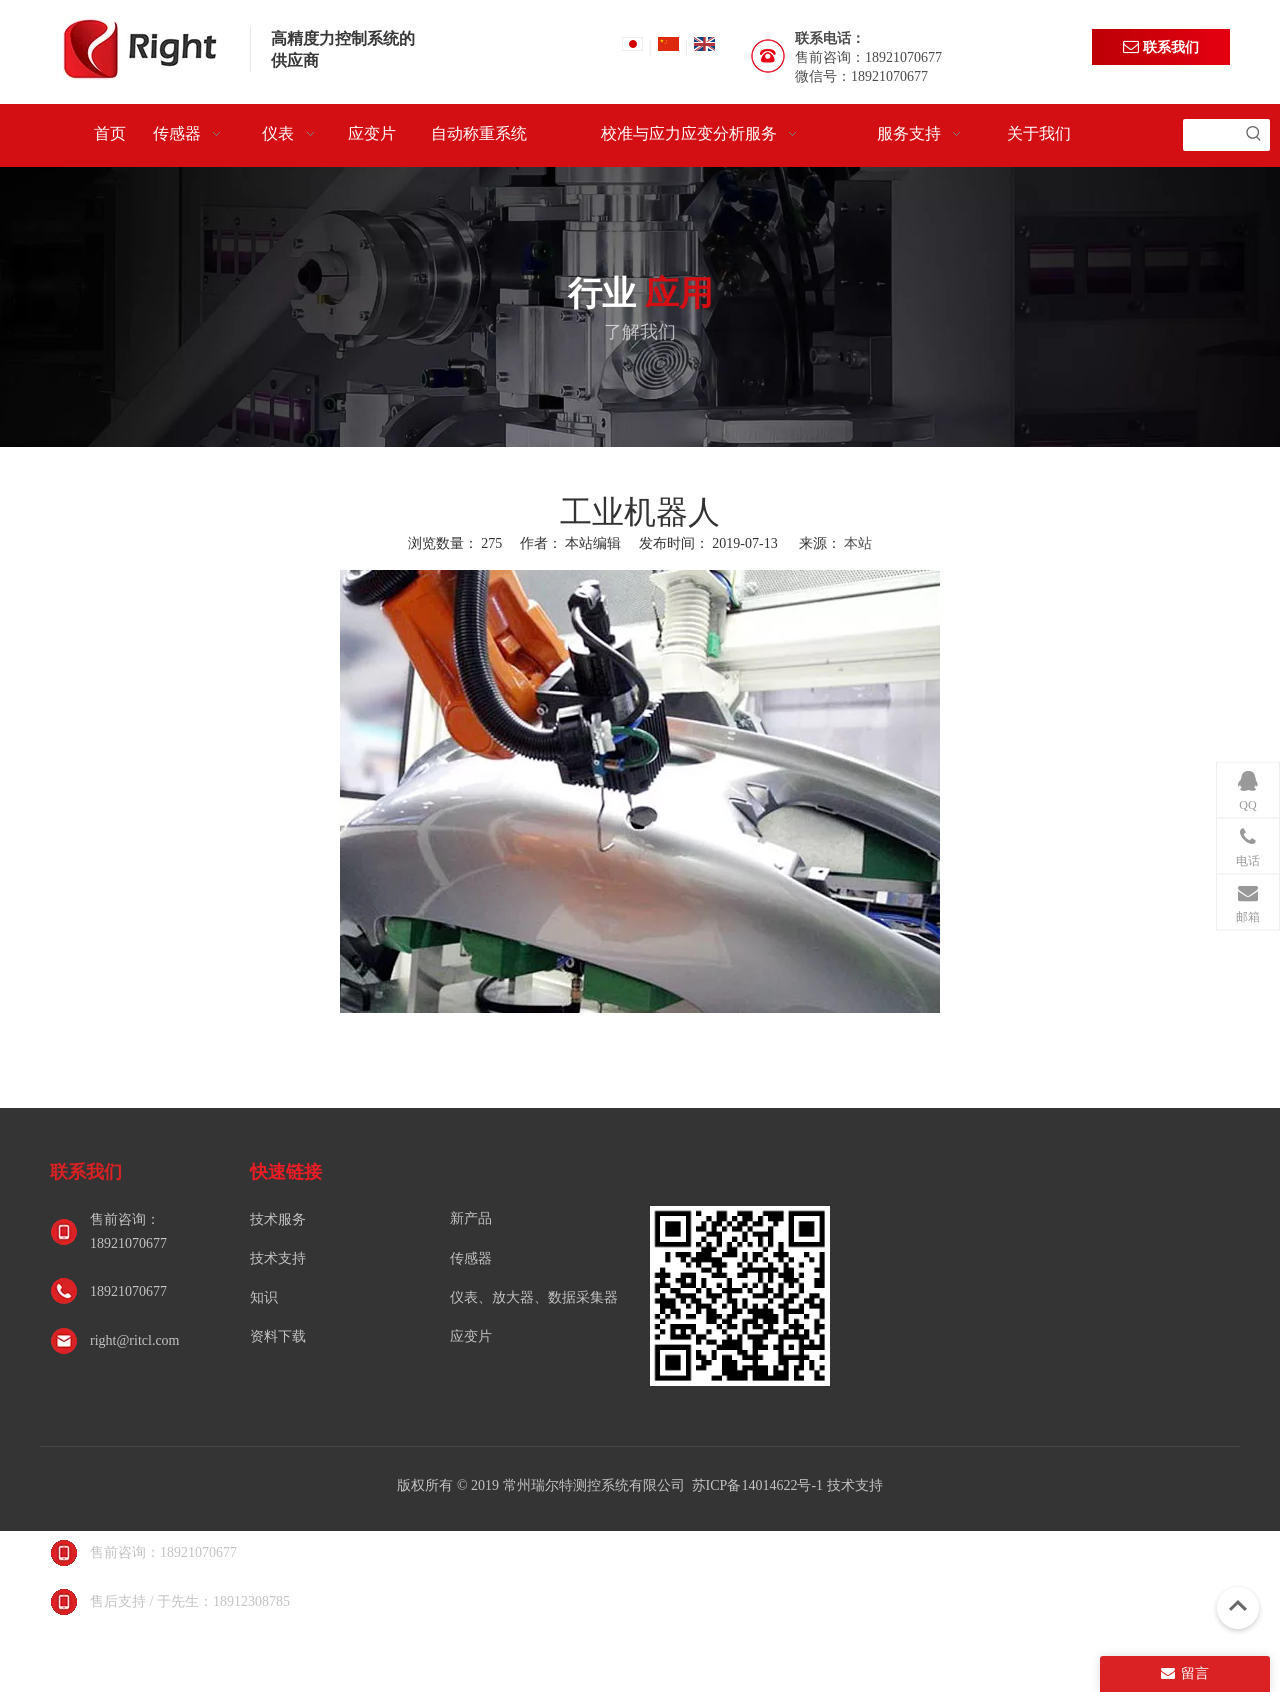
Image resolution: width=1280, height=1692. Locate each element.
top (1238, 1606)
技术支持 (278, 1258)
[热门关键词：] (1254, 135)
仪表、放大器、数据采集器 (534, 1297)
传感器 (471, 1258)
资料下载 (278, 1336)
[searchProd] (1210, 135)
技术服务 (278, 1219)
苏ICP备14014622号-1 (759, 1485)
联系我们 (1161, 46)
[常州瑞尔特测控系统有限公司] (740, 1296)
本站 (858, 543)
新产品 (471, 1218)
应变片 (471, 1336)
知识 (264, 1297)
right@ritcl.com (134, 1340)
